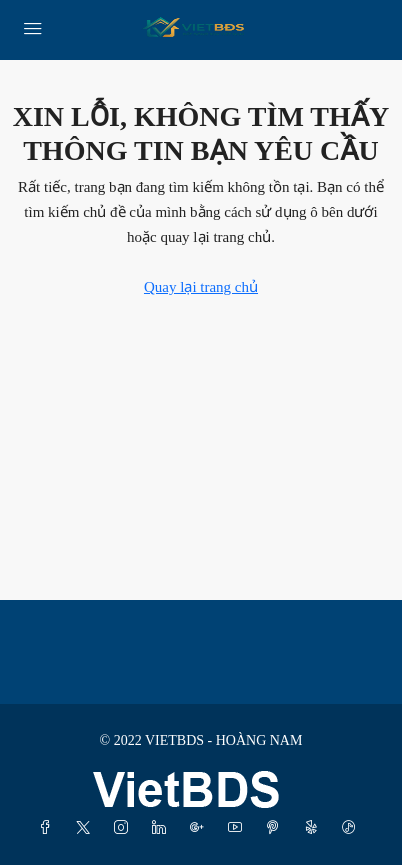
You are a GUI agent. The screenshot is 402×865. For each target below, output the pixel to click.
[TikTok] (353, 828)
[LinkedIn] (163, 828)
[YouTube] (239, 828)
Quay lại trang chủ (201, 287)
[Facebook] (49, 828)
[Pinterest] (277, 828)
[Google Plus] (201, 828)
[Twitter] (87, 828)
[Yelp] (315, 828)
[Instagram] (125, 828)
